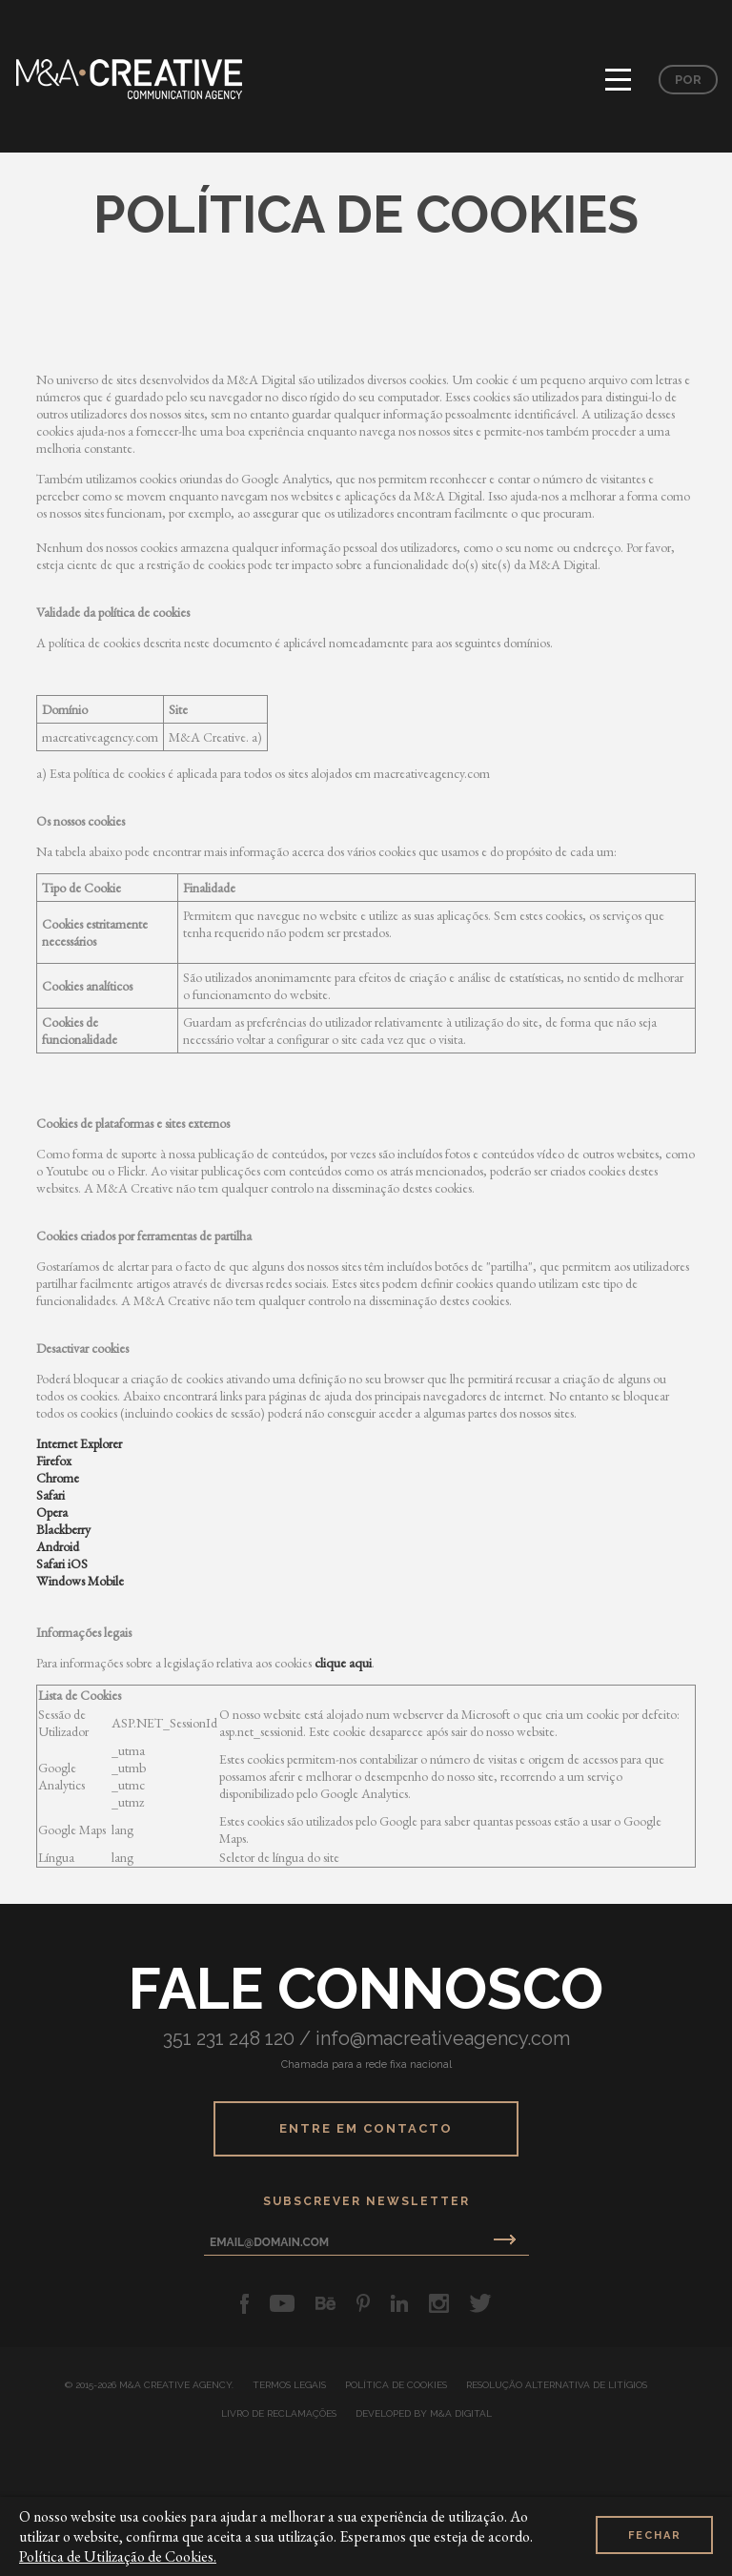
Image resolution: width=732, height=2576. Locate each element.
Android (57, 1546)
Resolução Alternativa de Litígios (556, 2385)
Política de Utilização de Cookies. (117, 2556)
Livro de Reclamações (278, 2414)
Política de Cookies (396, 2385)
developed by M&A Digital (424, 2414)
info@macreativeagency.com (442, 2038)
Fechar (654, 2535)
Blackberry (63, 1529)
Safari (50, 1494)
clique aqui (343, 1662)
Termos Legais (289, 2385)
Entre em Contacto (366, 2128)
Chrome (57, 1477)
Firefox (53, 1460)
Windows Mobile (80, 1580)
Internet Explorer (79, 1443)
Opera (52, 1512)
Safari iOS (62, 1563)
